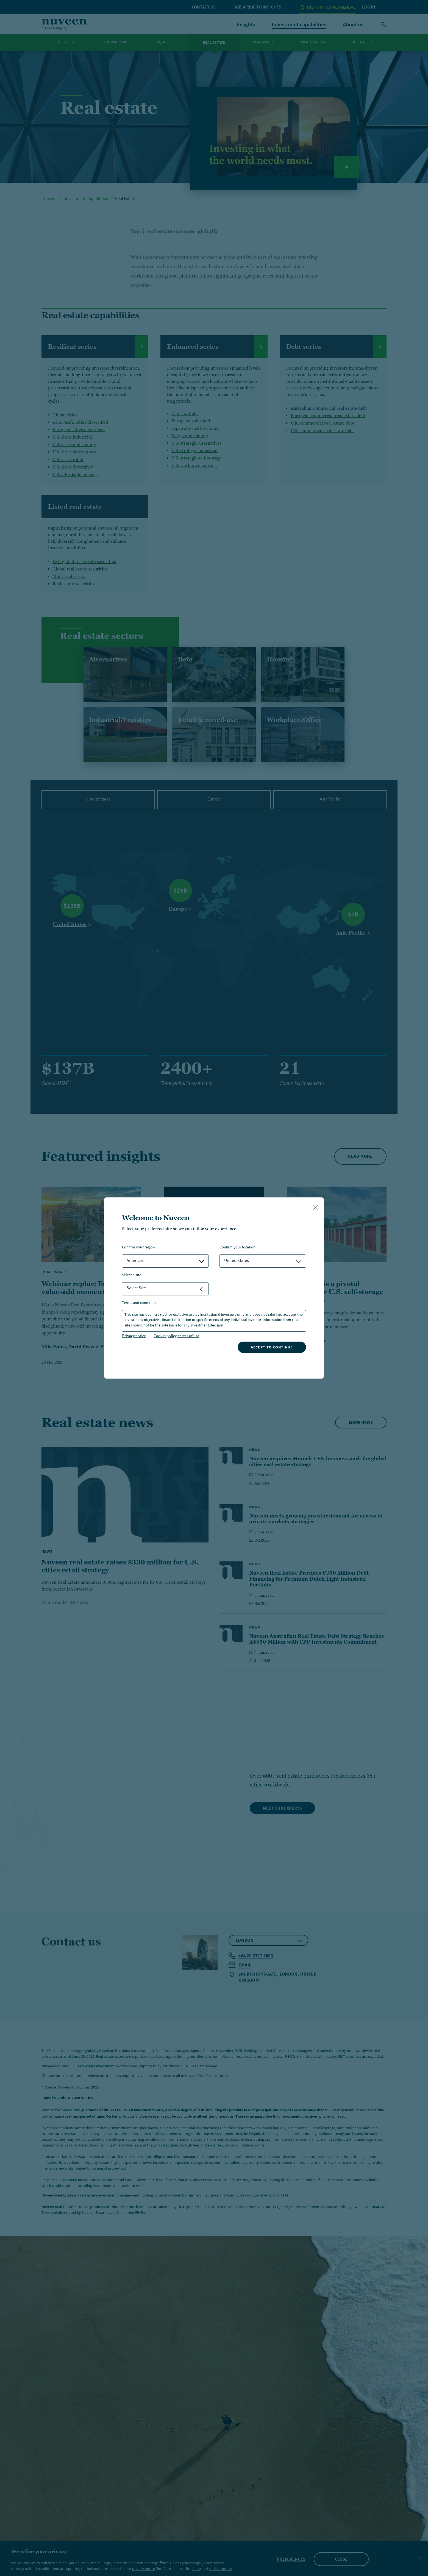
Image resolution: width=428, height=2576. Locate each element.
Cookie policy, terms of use (176, 1336)
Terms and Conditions (139, 1303)
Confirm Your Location (237, 1247)
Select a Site (131, 1275)
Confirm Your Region (138, 1247)
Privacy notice (134, 1336)
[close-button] (315, 1208)
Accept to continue (272, 1347)
